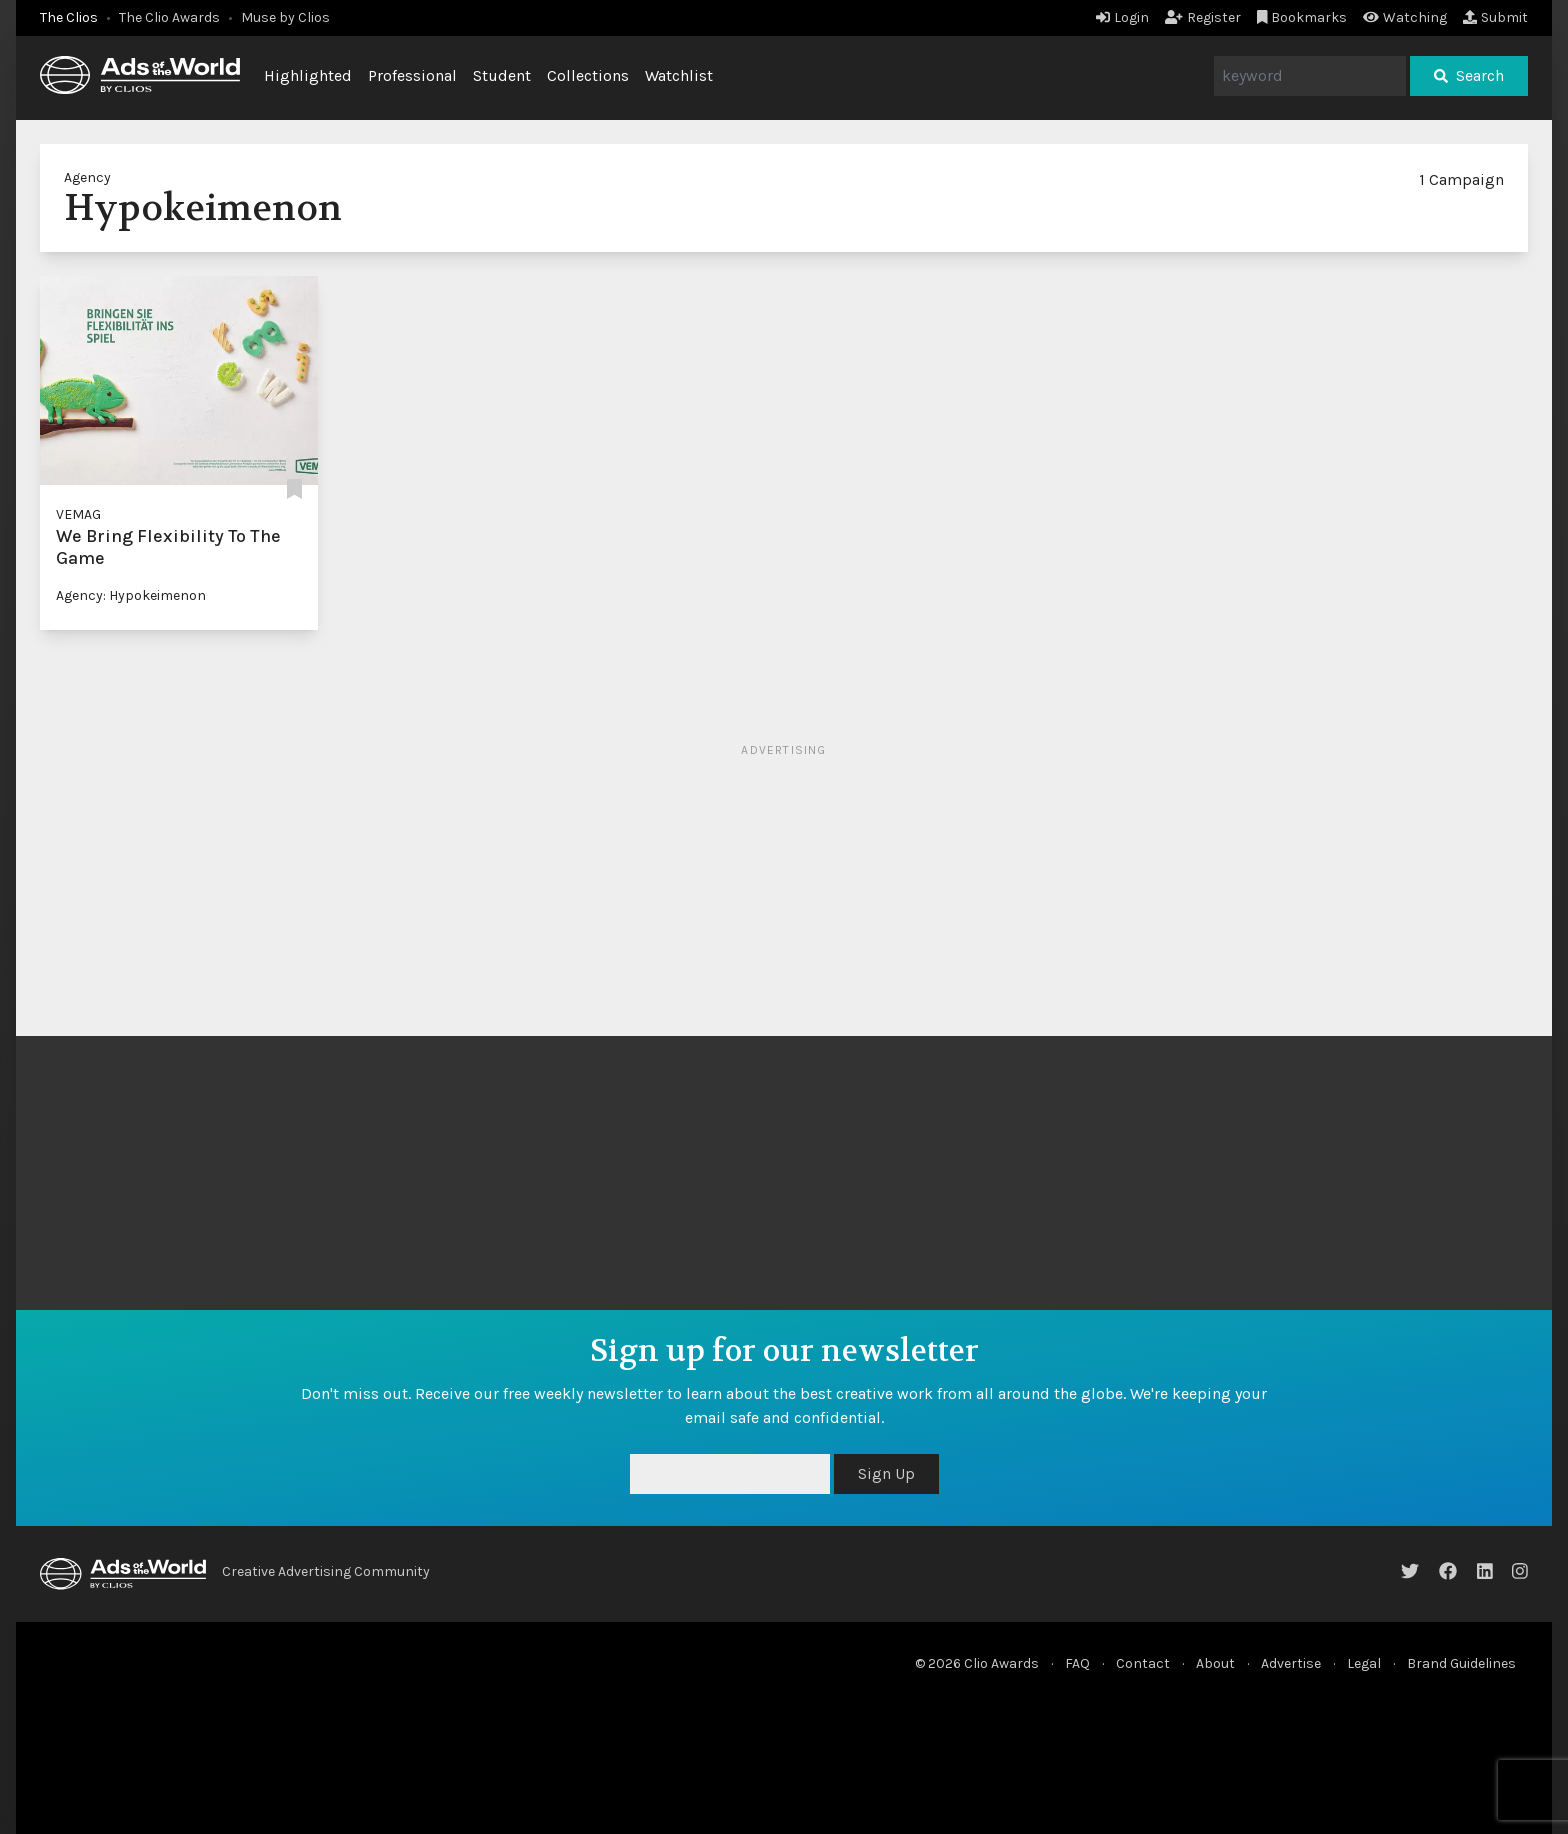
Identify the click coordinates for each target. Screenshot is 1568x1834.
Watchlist (679, 75)
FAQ (1077, 1663)
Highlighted (308, 75)
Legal (1364, 1663)
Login (1122, 17)
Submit (1495, 17)
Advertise (1291, 1663)
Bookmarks (1302, 17)
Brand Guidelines (1461, 1663)
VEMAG (78, 514)
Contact (1143, 1663)
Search (1469, 75)
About (1215, 1663)
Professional (412, 75)
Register (1203, 17)
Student (502, 75)
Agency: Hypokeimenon (131, 595)
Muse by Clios (285, 17)
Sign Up (886, 1473)
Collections (588, 75)
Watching (1405, 17)
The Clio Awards (169, 17)
